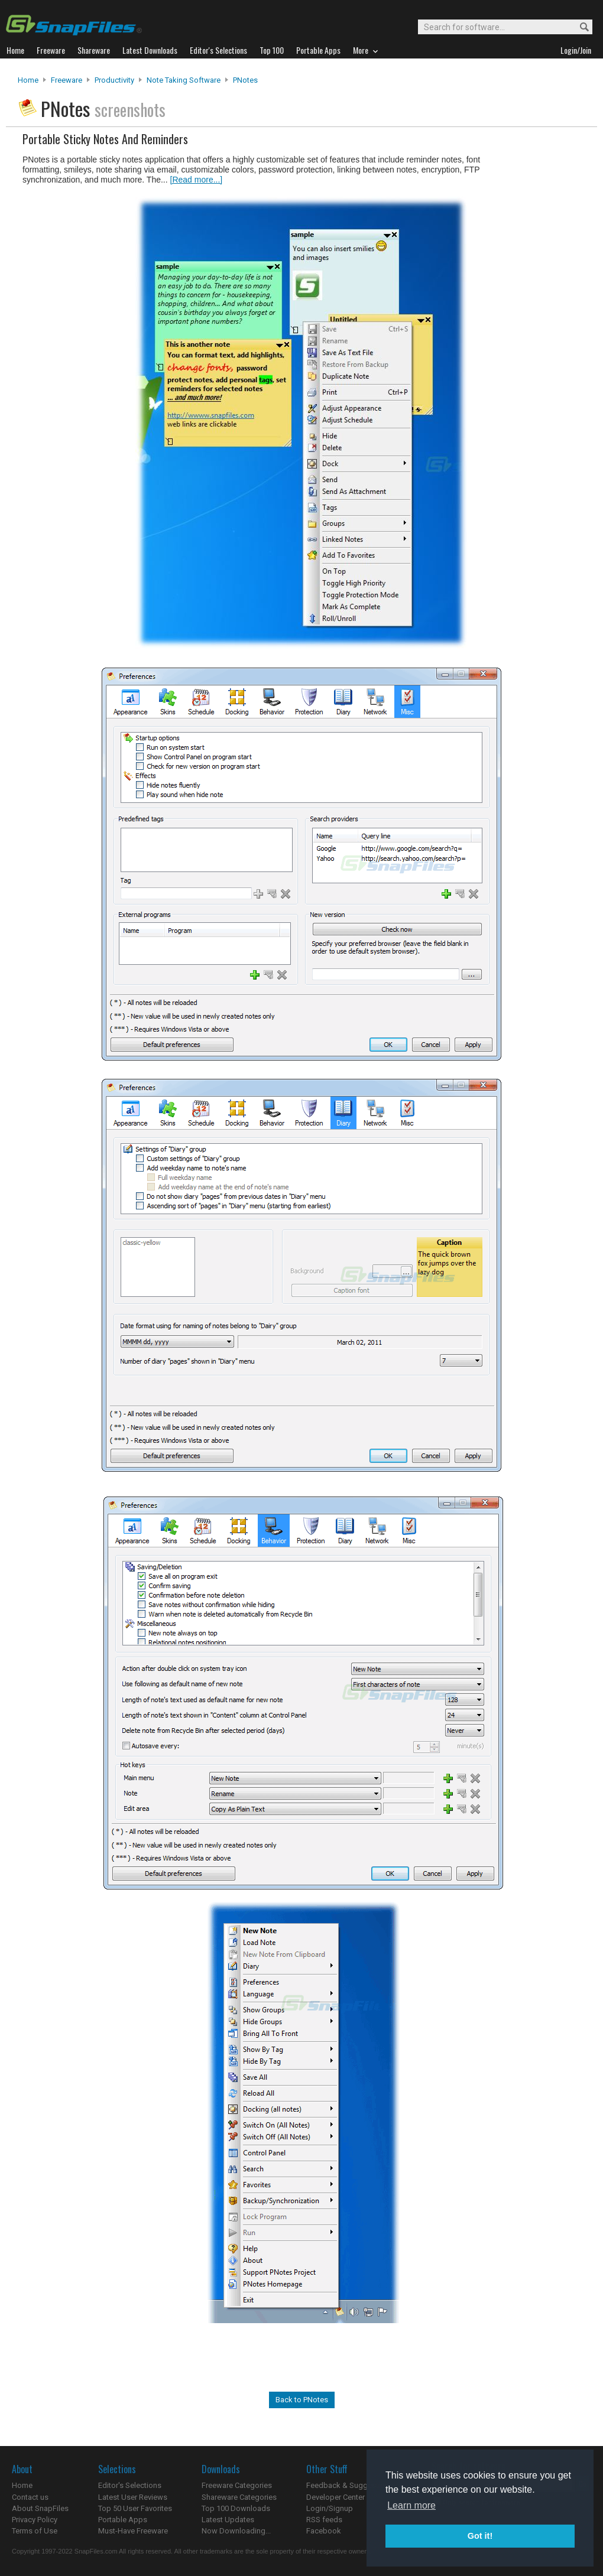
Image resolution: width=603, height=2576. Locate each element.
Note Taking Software (184, 80)
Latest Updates (228, 2519)
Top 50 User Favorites (135, 2508)
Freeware (66, 80)
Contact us (30, 2497)
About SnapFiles (40, 2508)
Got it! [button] (480, 2536)
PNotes (245, 80)
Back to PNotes (301, 2399)
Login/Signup (329, 2508)
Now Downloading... (236, 2530)
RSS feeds (324, 2519)
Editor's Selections (129, 2485)
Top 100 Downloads (236, 2508)
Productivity (114, 80)
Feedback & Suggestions (349, 2485)
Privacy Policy (34, 2519)
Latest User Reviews (132, 2497)
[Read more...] (196, 179)
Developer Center (335, 2497)
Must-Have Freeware (133, 2530)
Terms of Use (34, 2530)
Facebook (323, 2530)
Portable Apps (122, 2519)
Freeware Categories (237, 2485)
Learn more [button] (411, 2505)
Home (28, 80)
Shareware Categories (239, 2497)
